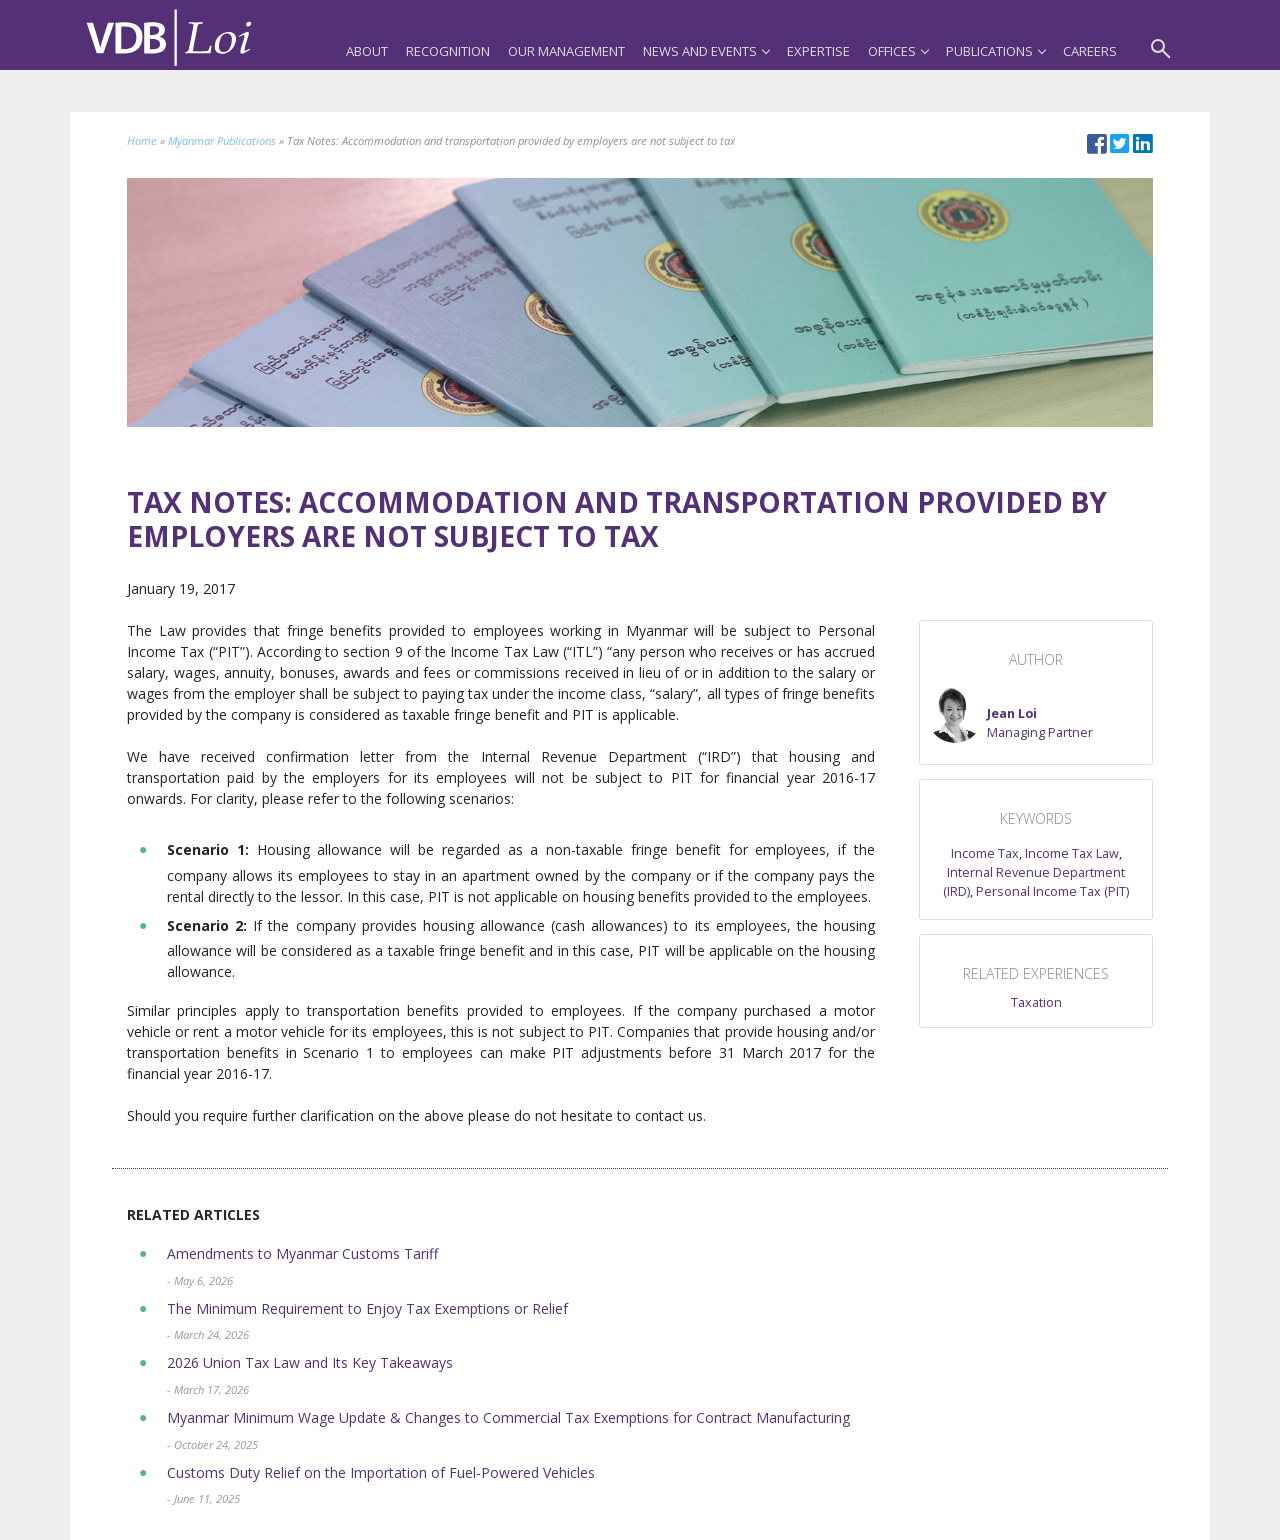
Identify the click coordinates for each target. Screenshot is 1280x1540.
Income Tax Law (1072, 853)
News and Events (706, 51)
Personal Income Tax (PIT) (1052, 891)
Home (142, 140)
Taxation (1036, 1002)
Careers (1090, 51)
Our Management (566, 51)
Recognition (448, 51)
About (367, 51)
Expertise (818, 51)
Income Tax (985, 853)
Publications (995, 51)
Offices (898, 51)
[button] (1010, 715)
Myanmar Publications (222, 140)
